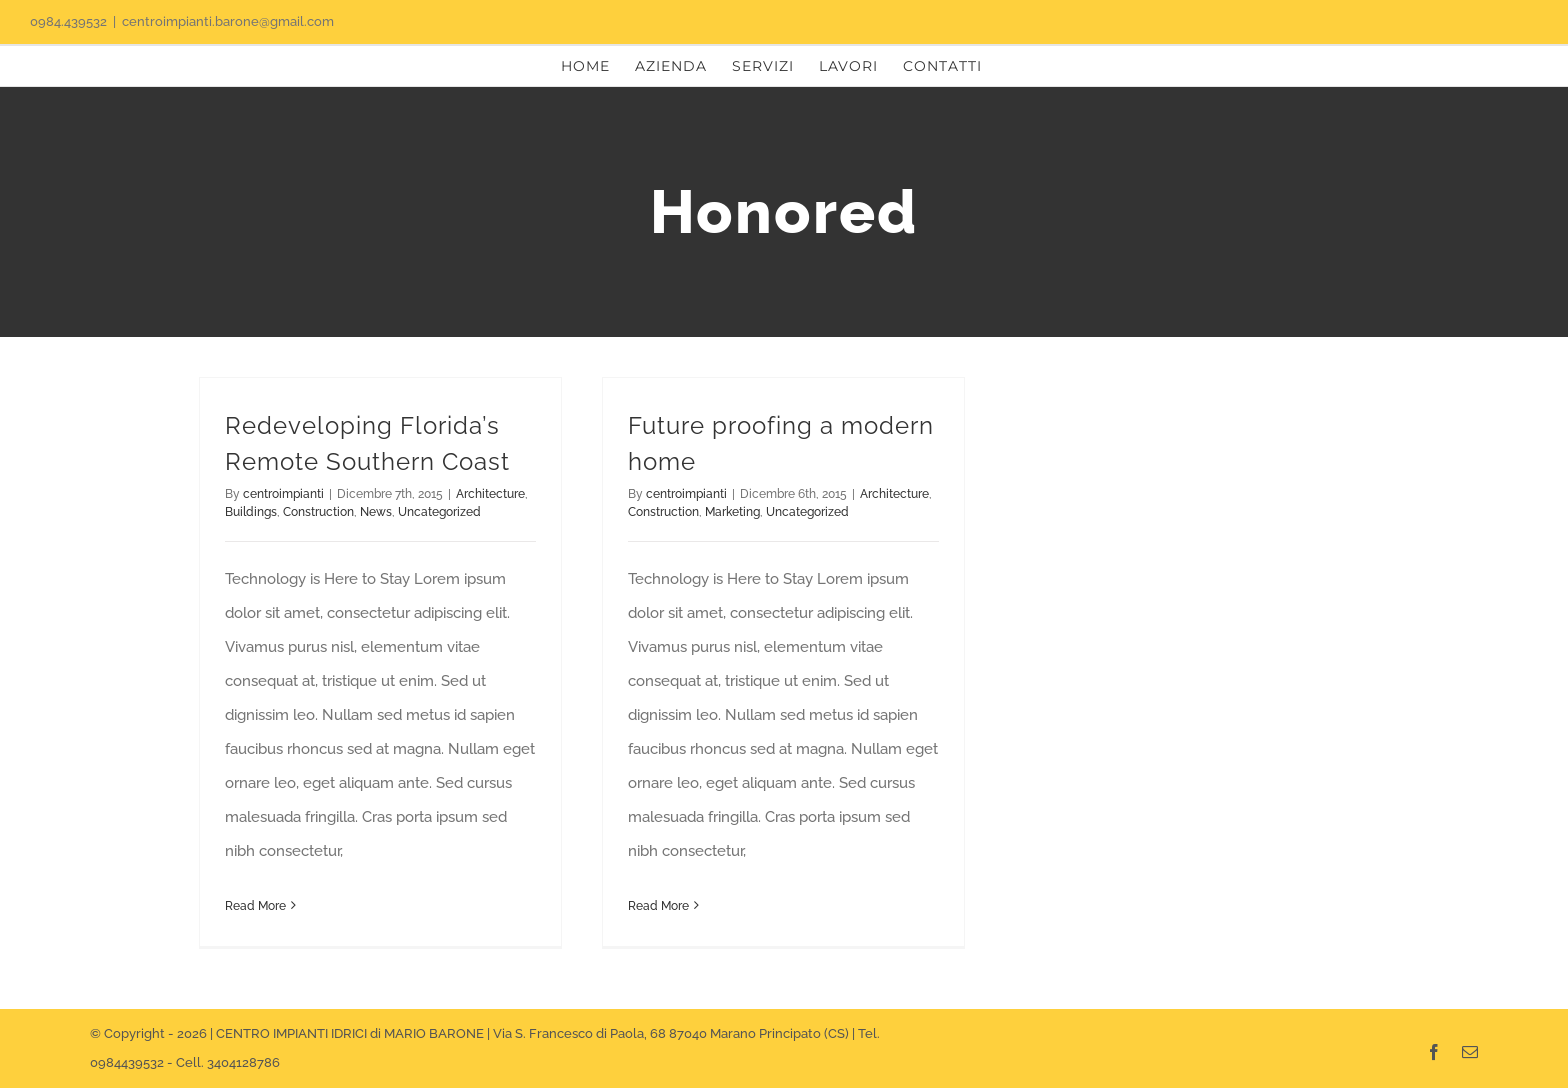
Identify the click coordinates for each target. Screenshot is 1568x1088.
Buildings (251, 512)
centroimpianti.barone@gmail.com (228, 21)
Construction (318, 512)
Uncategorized (439, 512)
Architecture (490, 494)
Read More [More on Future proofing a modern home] (658, 906)
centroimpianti (283, 494)
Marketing (732, 512)
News (376, 512)
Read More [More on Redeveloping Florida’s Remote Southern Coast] (255, 906)
